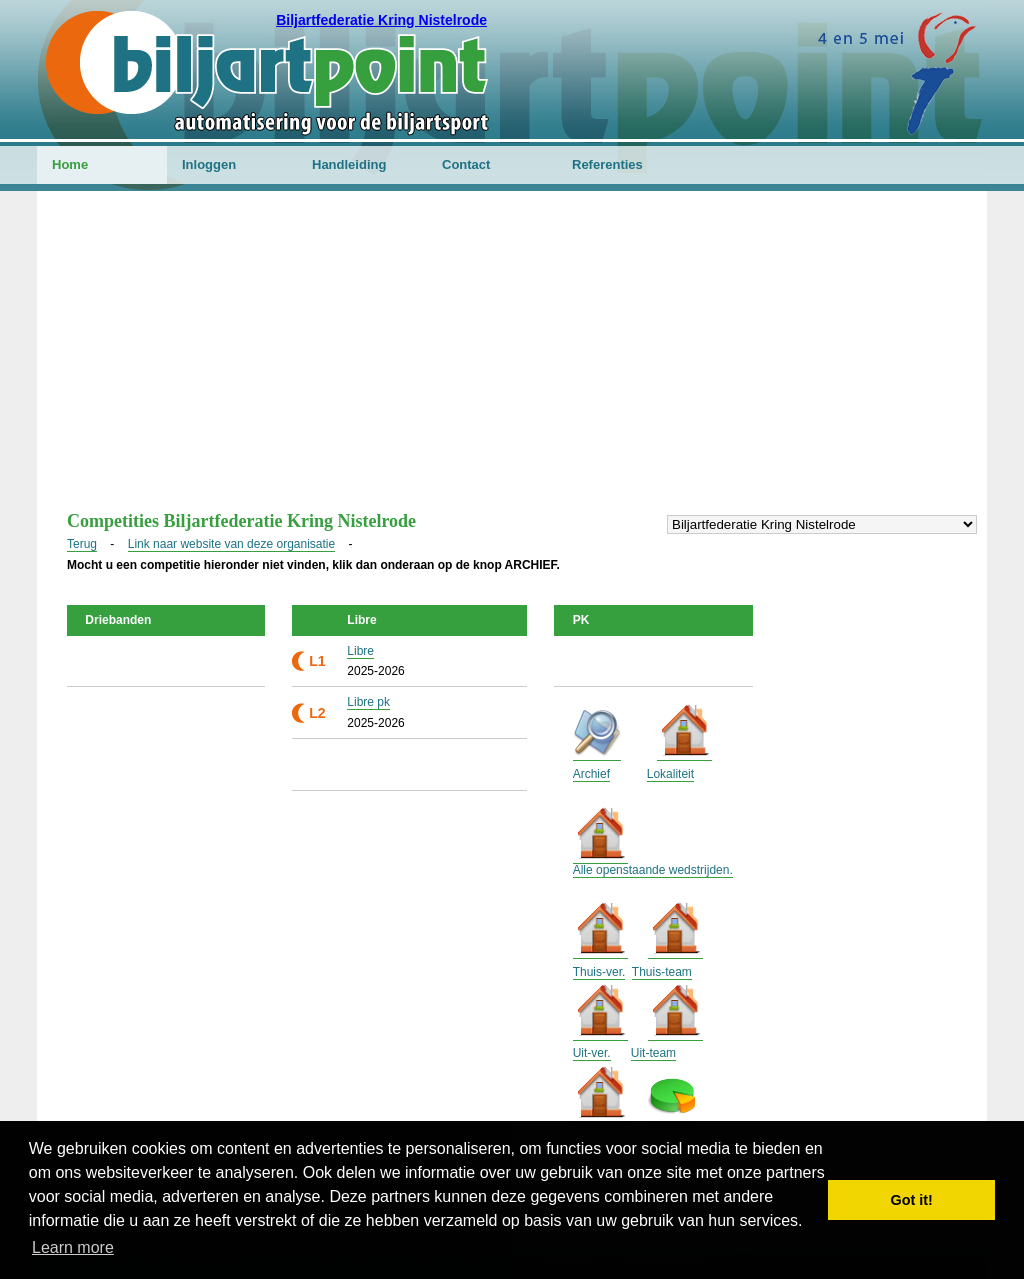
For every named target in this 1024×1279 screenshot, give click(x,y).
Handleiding (349, 164)
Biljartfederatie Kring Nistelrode (381, 20)
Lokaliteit (670, 774)
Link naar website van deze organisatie (231, 544)
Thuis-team (662, 972)
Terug (82, 544)
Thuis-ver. (599, 972)
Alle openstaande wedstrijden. (653, 870)
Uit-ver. (592, 1053)
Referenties (607, 164)
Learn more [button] (73, 1247)
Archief (591, 774)
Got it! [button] (912, 1200)
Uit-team (653, 1053)
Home (70, 164)
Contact (466, 164)
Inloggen (209, 164)
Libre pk (368, 702)
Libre (360, 651)
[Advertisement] (512, 361)
